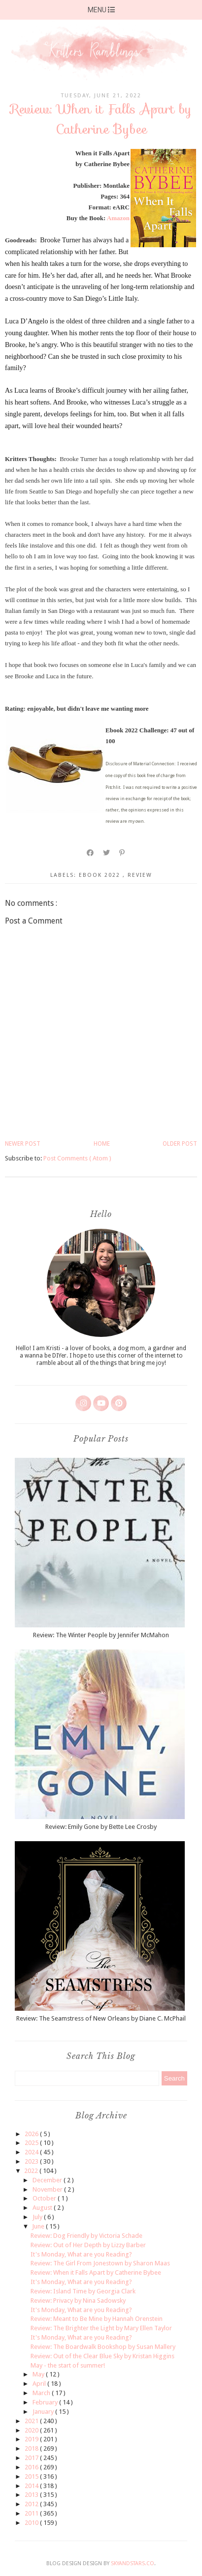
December (48, 2180)
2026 (32, 2134)
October (45, 2198)
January (44, 2411)
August (43, 2207)
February (46, 2402)
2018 (32, 2448)
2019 (32, 2439)
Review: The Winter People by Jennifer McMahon (101, 1635)
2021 (32, 2421)
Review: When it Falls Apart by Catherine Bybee (96, 2272)
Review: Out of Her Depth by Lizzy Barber (88, 2245)
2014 (32, 2485)
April (40, 2383)
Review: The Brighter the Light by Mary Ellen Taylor (101, 2328)
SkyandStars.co (132, 2563)
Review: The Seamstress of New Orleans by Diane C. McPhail (101, 2018)
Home (102, 1143)
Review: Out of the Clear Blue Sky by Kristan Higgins (102, 2356)
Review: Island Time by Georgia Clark (83, 2291)
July (38, 2217)
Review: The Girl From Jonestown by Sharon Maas (100, 2263)
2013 (32, 2494)
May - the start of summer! (68, 2365)
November (48, 2189)
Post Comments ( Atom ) (77, 1158)
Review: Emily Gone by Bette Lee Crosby (101, 1826)
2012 (32, 2504)
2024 (32, 2152)
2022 (31, 2170)
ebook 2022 (101, 875)
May (39, 2374)
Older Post (180, 1143)
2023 (32, 2161)
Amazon (118, 218)
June (39, 2226)
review (140, 875)
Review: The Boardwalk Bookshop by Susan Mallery (103, 2346)
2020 (32, 2430)
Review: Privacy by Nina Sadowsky (78, 2300)
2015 (32, 2476)
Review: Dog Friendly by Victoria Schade (86, 2235)
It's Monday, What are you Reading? (81, 2254)
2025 (32, 2142)
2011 (32, 2513)
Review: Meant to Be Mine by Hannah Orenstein (97, 2318)
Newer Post (22, 1143)
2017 (32, 2457)
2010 (32, 2522)
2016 (32, 2467)
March (42, 2393)
